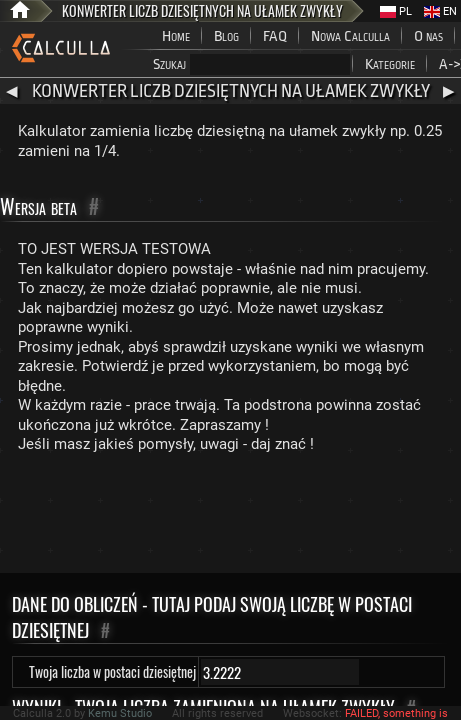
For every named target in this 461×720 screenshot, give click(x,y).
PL (396, 11)
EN (440, 11)
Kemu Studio (120, 713)
